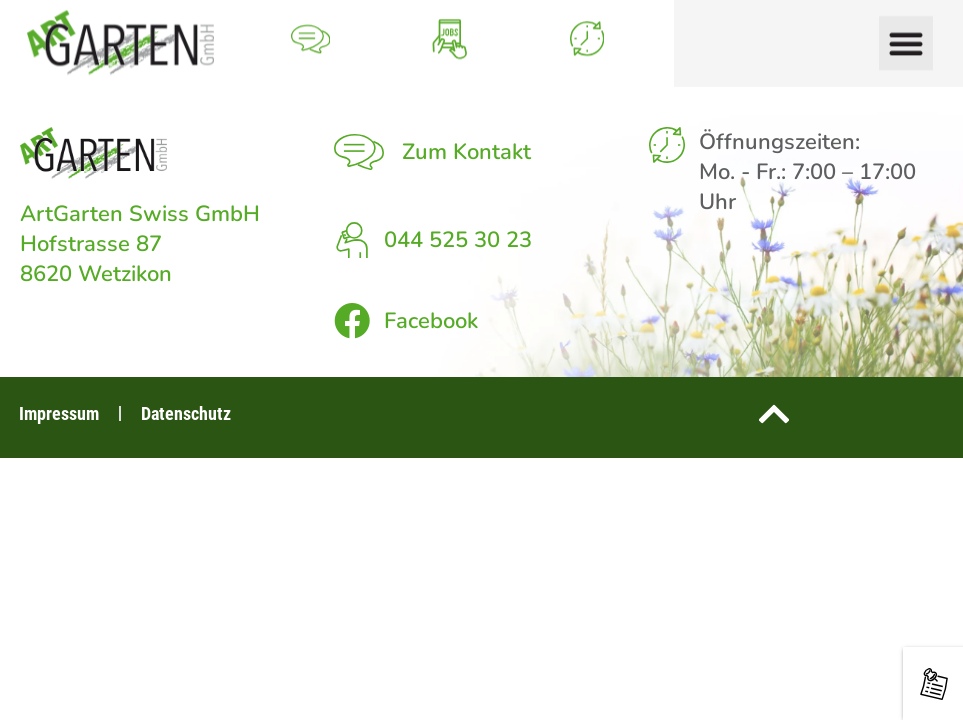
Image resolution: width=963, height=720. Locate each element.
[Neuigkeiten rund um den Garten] (934, 684)
